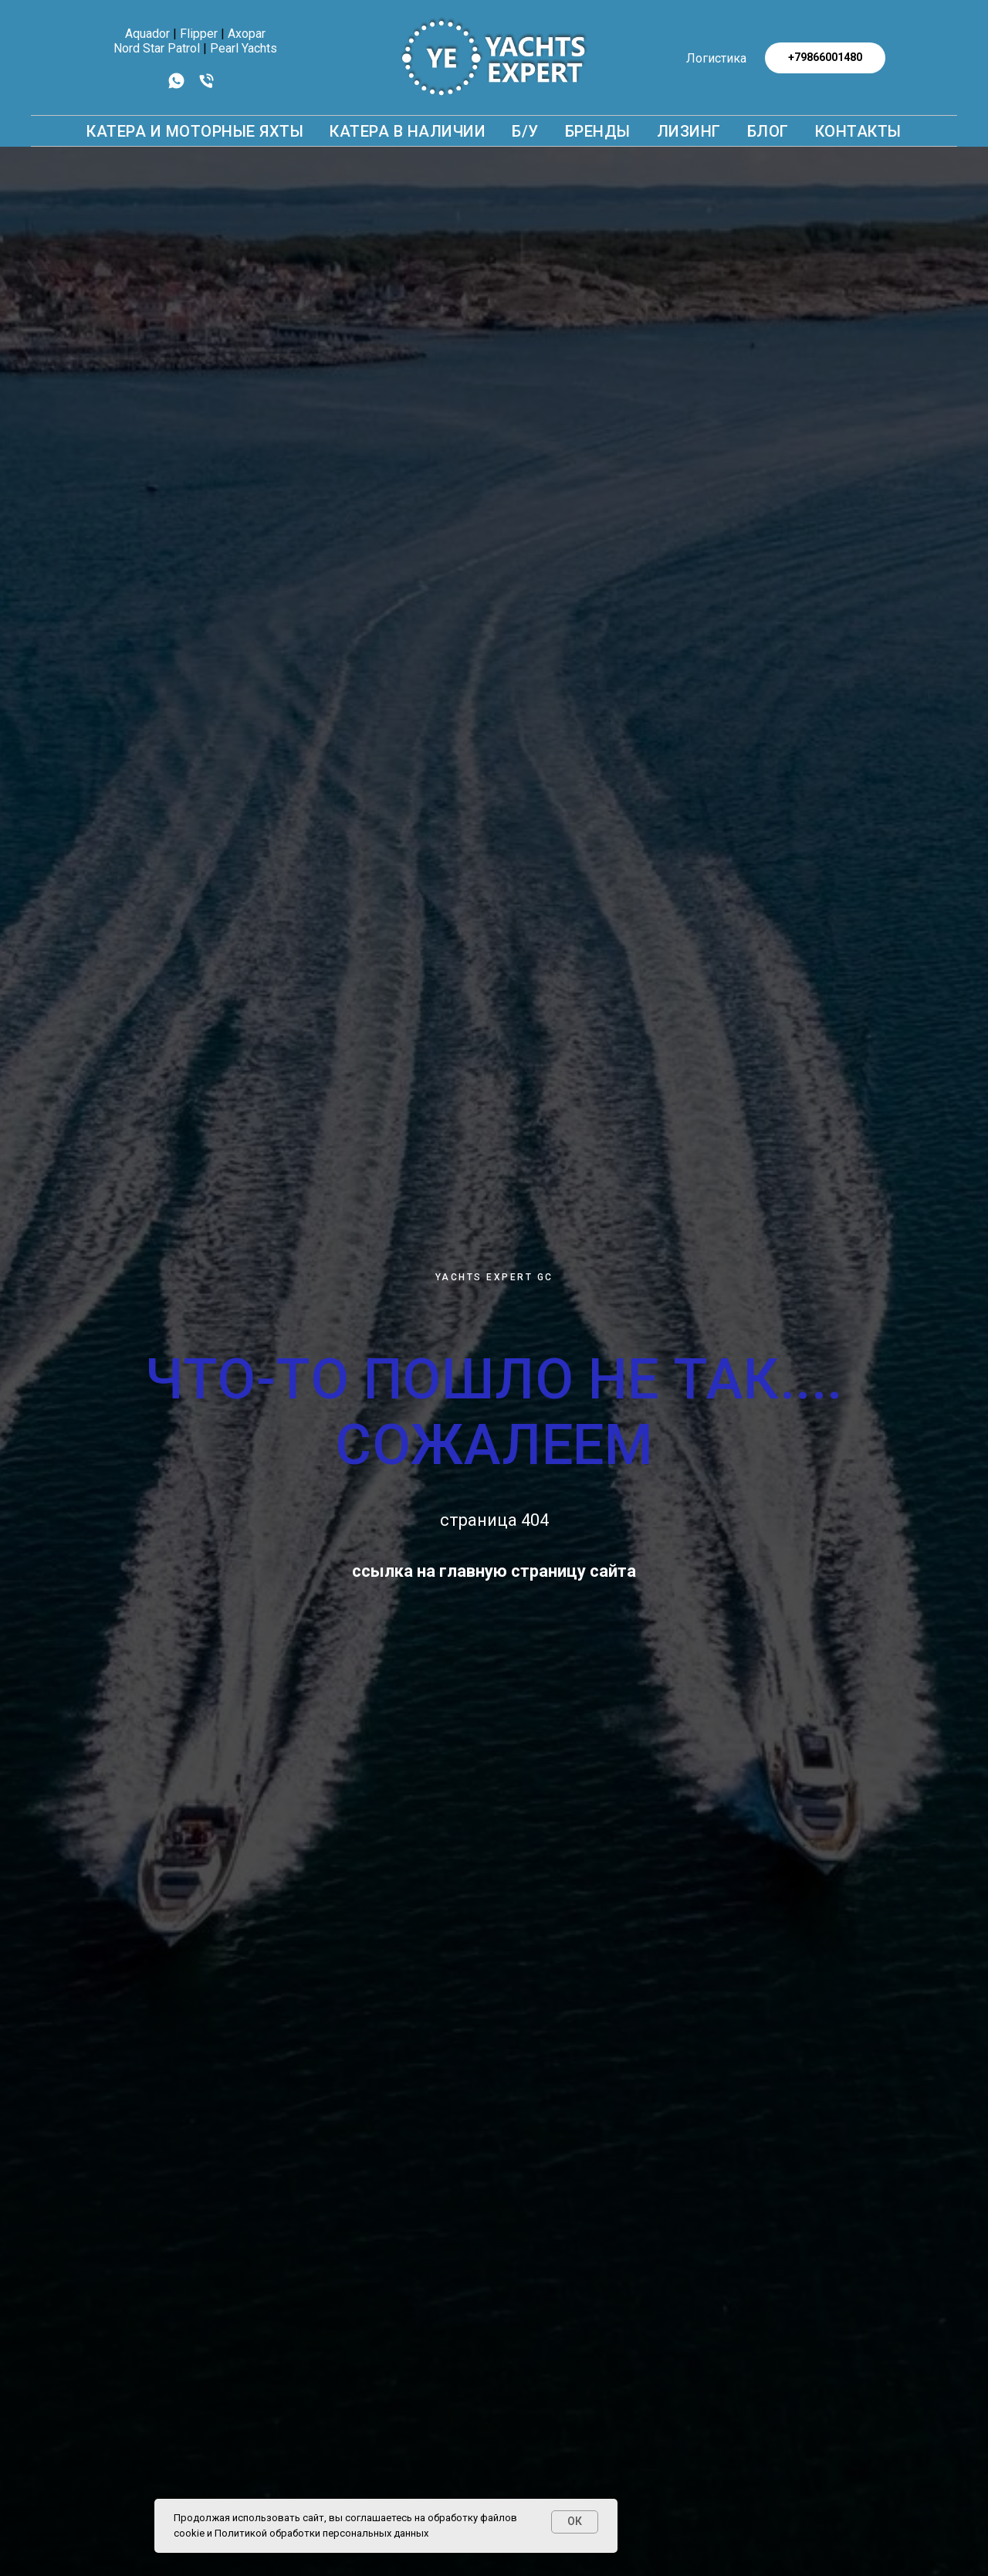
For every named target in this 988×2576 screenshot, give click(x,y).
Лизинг (689, 131)
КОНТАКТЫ (858, 131)
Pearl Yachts (243, 48)
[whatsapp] (176, 86)
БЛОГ (768, 131)
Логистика (716, 58)
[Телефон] (206, 86)
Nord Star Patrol (156, 48)
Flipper (199, 33)
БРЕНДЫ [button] (598, 131)
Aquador (147, 33)
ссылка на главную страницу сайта (494, 1571)
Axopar (247, 33)
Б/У (525, 131)
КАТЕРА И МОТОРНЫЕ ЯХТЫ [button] (194, 131)
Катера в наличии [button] (408, 131)
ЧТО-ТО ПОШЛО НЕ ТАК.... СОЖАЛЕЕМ (494, 1412)
